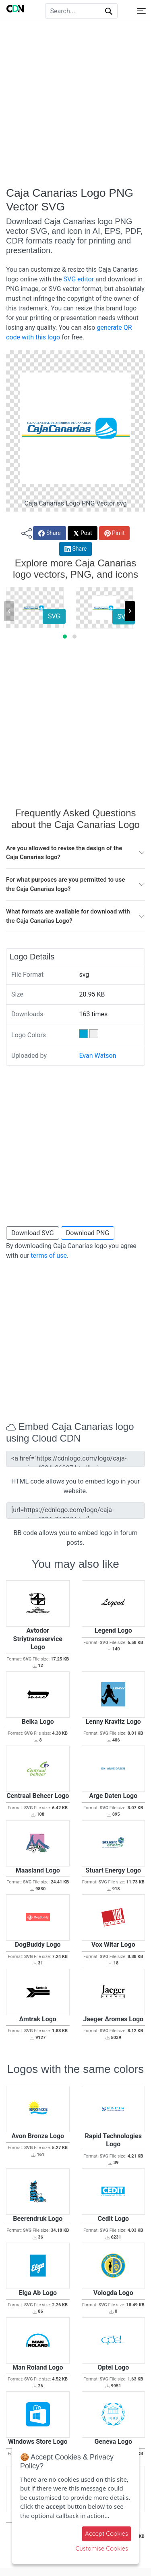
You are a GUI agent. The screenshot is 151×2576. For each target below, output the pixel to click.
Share (49, 533)
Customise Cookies (101, 2548)
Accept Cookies (106, 2533)
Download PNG (88, 1233)
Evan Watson (97, 1055)
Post (82, 533)
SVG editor (79, 279)
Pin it (114, 533)
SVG (54, 616)
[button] (65, 637)
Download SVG (32, 1233)
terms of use (49, 1255)
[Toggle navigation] (141, 10)
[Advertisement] (75, 104)
